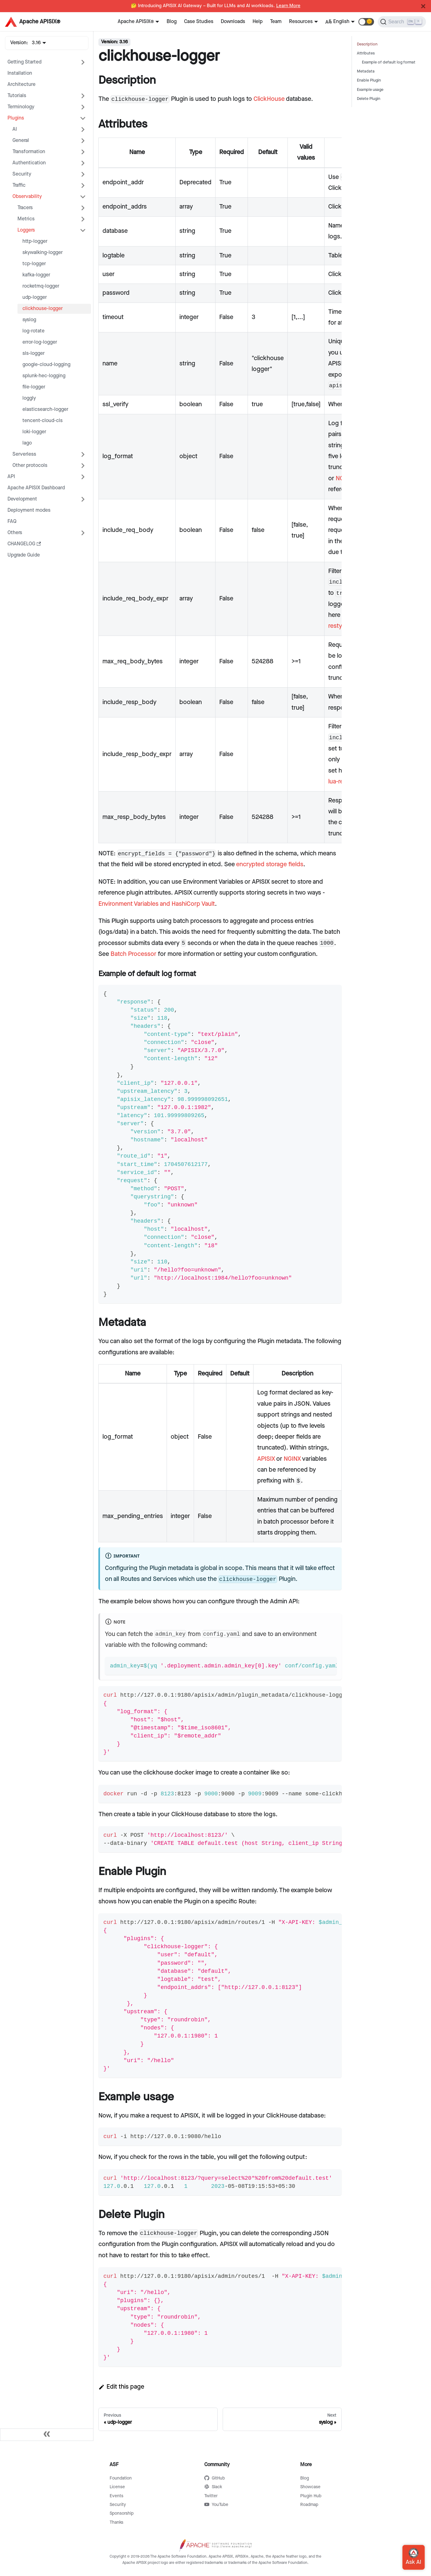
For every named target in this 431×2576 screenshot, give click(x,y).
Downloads (233, 22)
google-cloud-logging (46, 365)
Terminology (20, 107)
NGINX (292, 1459)
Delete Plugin (368, 98)
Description (367, 44)
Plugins (15, 118)
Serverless (24, 454)
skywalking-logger (42, 253)
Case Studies (198, 22)
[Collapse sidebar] (46, 2434)
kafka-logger (36, 275)
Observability (27, 197)
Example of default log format (388, 62)
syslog (29, 320)
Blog (172, 22)
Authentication (29, 163)
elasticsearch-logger (45, 409)
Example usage (370, 89)
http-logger (34, 241)
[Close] (423, 6)
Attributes (366, 53)
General (20, 140)
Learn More (288, 6)
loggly (29, 398)
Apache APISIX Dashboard (36, 488)
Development (22, 499)
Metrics (26, 219)
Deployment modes (28, 510)
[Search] (402, 21)
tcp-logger (34, 264)
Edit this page (121, 2386)
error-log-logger (39, 342)
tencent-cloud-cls (42, 421)
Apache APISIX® (136, 22)
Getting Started (24, 62)
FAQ (12, 521)
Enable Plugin (369, 80)
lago (27, 443)
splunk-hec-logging (43, 376)
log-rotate (33, 331)
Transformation (28, 152)
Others (14, 533)
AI (14, 129)
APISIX (266, 1459)
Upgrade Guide (23, 555)
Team (276, 22)
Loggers (26, 230)
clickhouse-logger (42, 309)
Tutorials (16, 96)
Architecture (21, 84)
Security (21, 174)
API (11, 477)
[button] (366, 22)
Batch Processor (133, 954)
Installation (19, 73)
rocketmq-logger (40, 286)
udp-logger (34, 297)
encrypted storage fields (269, 864)
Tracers (25, 208)
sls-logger (33, 353)
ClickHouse (269, 99)
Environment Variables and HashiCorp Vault (156, 904)
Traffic (19, 185)
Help (258, 22)
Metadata (366, 71)
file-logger (33, 387)
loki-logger (34, 432)
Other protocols (29, 465)
